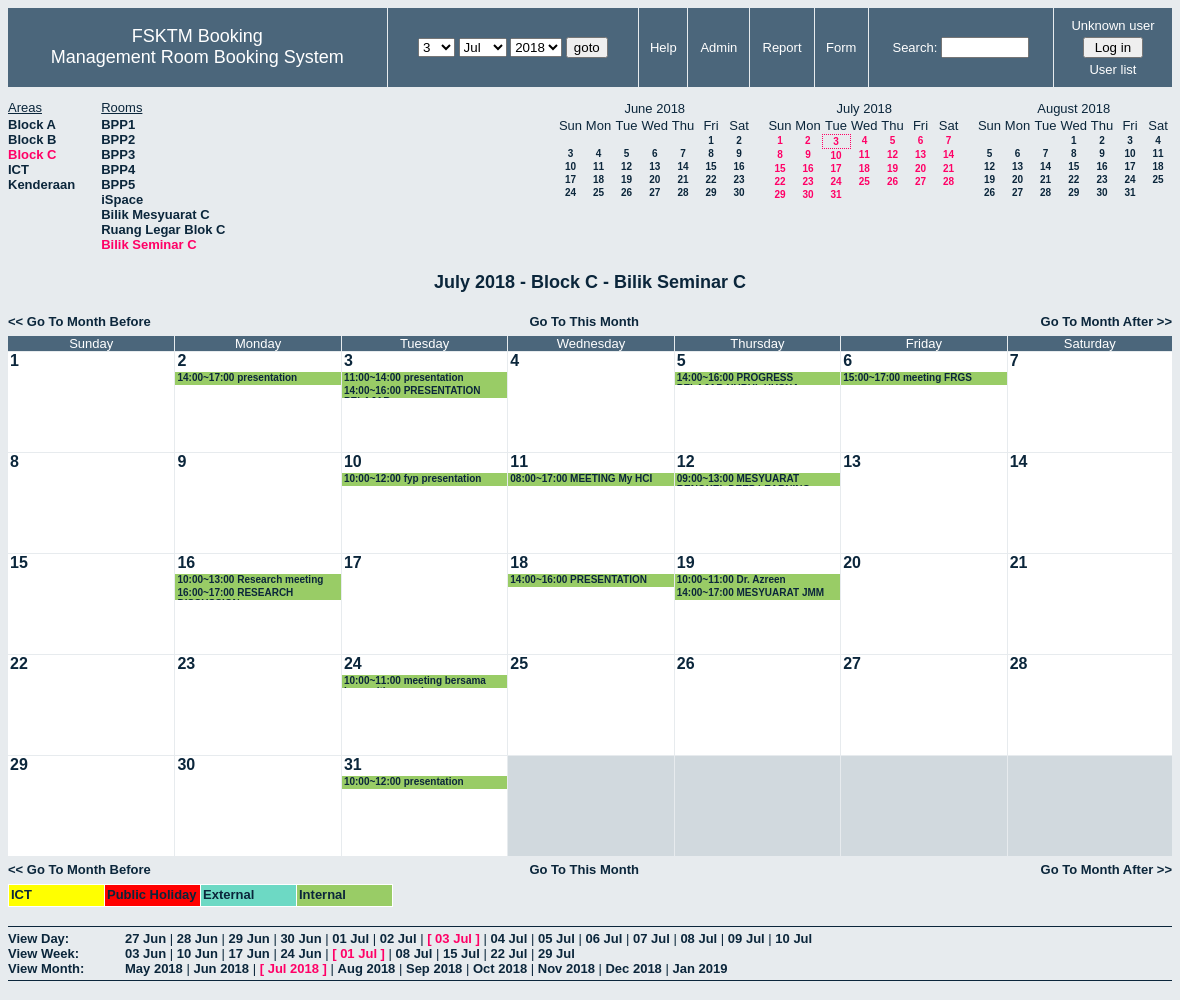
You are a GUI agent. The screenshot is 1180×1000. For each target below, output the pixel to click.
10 (570, 166)
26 (626, 192)
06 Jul (603, 938)
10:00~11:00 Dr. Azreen (731, 579)
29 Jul (556, 953)
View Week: (43, 953)
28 (682, 192)
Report (782, 47)
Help (663, 47)
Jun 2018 (221, 968)
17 (570, 179)
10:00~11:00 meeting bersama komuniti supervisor (415, 681)
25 (598, 192)
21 (682, 179)
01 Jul (350, 938)
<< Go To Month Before (79, 321)
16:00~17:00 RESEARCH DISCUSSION (235, 593)
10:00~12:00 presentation (404, 781)
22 (710, 179)
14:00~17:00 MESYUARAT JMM (750, 592)
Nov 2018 (566, 968)
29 (710, 192)
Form (841, 47)
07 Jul (651, 938)
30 (738, 192)
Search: (914, 47)
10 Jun (197, 953)
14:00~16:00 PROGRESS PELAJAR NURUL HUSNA (738, 378)
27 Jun (145, 938)
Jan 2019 (699, 968)
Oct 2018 (500, 968)
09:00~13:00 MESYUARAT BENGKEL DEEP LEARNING (744, 479)
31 (835, 194)
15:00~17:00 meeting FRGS (907, 377)
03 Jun (145, 953)
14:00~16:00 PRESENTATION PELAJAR (412, 391)
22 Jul (509, 953)
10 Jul (793, 938)
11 (598, 166)
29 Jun (249, 938)
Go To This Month (584, 321)
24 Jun (300, 953)
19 (626, 179)
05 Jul (556, 938)
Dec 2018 (633, 968)
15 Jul (461, 953)
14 (682, 166)
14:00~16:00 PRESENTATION (578, 579)
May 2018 (154, 968)
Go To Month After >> (1106, 321)
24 (570, 192)
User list (1112, 69)
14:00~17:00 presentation (237, 377)
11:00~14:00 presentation (404, 377)
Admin (718, 47)
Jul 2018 (293, 968)
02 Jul (398, 938)
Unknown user (1112, 25)
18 (598, 179)
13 (654, 166)
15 (710, 166)
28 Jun (197, 938)
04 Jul (509, 938)
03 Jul (453, 938)
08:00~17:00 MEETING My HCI (581, 478)
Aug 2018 (367, 968)
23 (738, 179)
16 (738, 166)
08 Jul (698, 938)
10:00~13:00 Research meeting (250, 579)
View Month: (46, 968)
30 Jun (300, 938)
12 (626, 166)
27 (654, 192)
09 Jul (746, 938)
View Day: (38, 938)
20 (654, 179)
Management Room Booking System (197, 57)
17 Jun (249, 953)
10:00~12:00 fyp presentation (413, 478)
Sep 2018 (434, 968)
